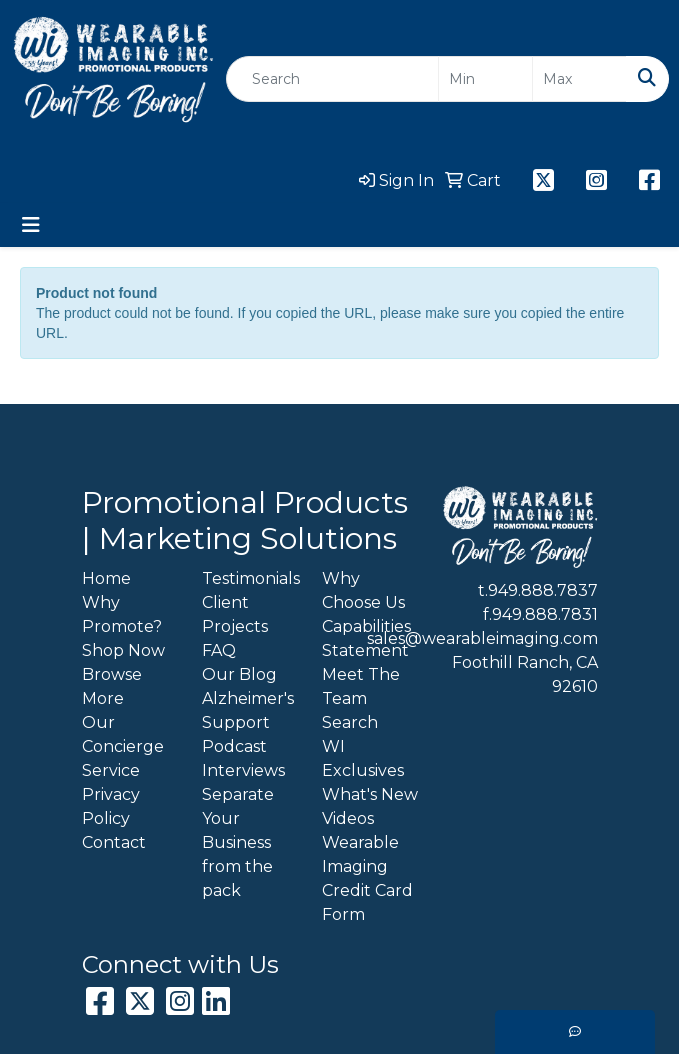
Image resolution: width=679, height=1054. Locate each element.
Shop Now (123, 650)
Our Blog (239, 674)
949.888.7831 (545, 614)
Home (106, 578)
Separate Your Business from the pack (238, 842)
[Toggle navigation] (31, 225)
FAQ (219, 650)
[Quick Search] (332, 79)
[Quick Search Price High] (579, 79)
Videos (348, 818)
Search (350, 722)
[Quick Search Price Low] (485, 79)
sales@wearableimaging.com (482, 638)
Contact (114, 842)
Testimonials (251, 578)
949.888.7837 (543, 590)
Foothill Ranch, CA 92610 (525, 674)
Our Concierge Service (123, 746)
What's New (370, 794)
